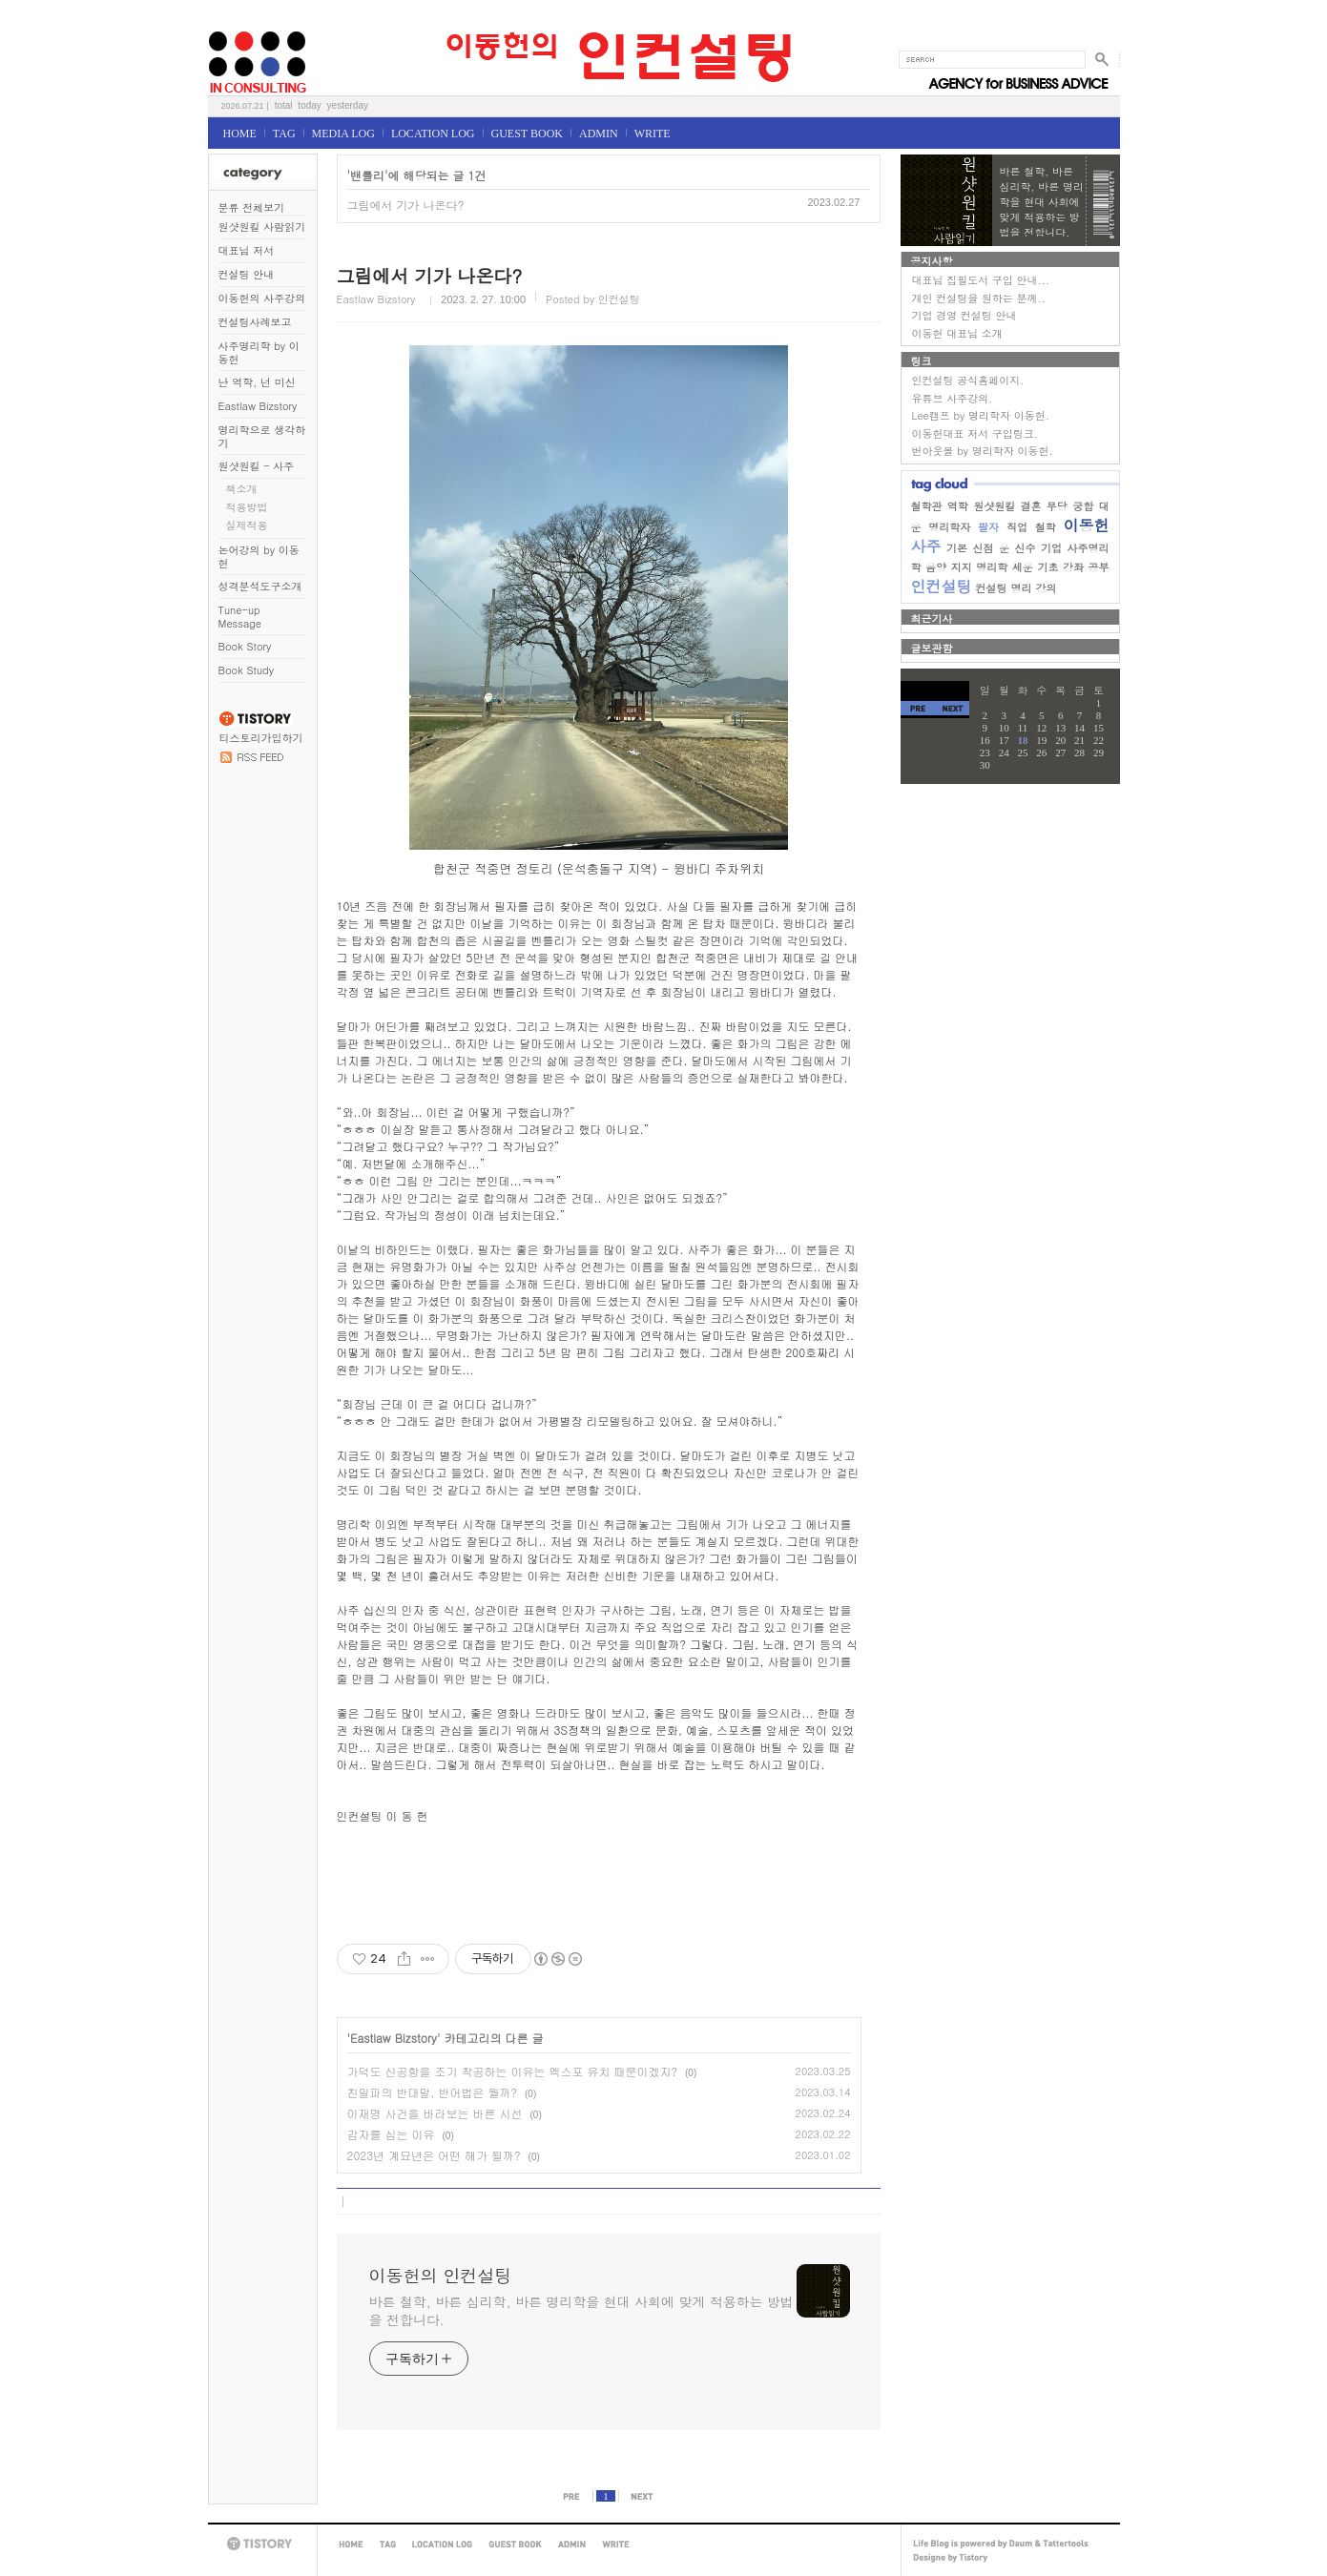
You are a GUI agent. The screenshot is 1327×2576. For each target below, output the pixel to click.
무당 (1057, 506)
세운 (1022, 567)
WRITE (652, 133)
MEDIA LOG (343, 133)
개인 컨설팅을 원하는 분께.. (979, 298)
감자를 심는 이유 (391, 2134)
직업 (1016, 527)
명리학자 (949, 527)
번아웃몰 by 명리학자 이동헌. (982, 450)
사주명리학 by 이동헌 (259, 352)
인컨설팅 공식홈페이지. (968, 380)
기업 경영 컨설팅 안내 (964, 315)
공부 (1099, 567)
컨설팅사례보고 (255, 322)
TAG (284, 133)
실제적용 (247, 525)
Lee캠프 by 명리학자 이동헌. (980, 415)
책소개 (242, 489)
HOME (240, 133)
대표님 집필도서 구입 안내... (980, 280)
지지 (961, 567)
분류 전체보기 (251, 207)
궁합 (1082, 506)
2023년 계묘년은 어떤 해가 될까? (434, 2155)
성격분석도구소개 (260, 586)
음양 (935, 567)
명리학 (991, 567)
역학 (957, 506)
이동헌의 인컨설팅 (231, 25)
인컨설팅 (941, 586)
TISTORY (262, 2544)
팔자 (988, 527)
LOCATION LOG (433, 133)
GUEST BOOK (527, 133)
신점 (983, 548)
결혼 (1030, 506)
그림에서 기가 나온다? (406, 204)
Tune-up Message (240, 616)
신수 (1025, 548)
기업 (1051, 548)
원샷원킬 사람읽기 (262, 226)
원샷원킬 (994, 506)
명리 (1021, 588)
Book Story (245, 646)
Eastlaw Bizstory (258, 406)
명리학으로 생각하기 (262, 436)
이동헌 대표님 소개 (957, 333)
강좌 (1073, 567)
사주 (926, 546)
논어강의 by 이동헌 (259, 556)
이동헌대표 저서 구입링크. (975, 433)
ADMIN (598, 133)
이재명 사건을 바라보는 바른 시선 (435, 2113)
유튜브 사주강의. (952, 398)
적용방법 (247, 507)
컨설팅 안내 (246, 274)
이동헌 (1086, 525)
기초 (1047, 567)
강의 (1046, 588)
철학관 (927, 506)
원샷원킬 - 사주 (256, 466)
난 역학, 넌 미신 (257, 382)
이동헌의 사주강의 (262, 298)
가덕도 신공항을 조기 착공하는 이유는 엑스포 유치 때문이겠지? (512, 2071)
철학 (1045, 527)
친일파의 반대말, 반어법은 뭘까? (432, 2092)
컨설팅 (991, 588)
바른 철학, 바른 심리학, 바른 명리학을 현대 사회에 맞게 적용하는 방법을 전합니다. (581, 2310)
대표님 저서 (246, 250)
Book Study (246, 670)
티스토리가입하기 (261, 738)
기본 (956, 548)
